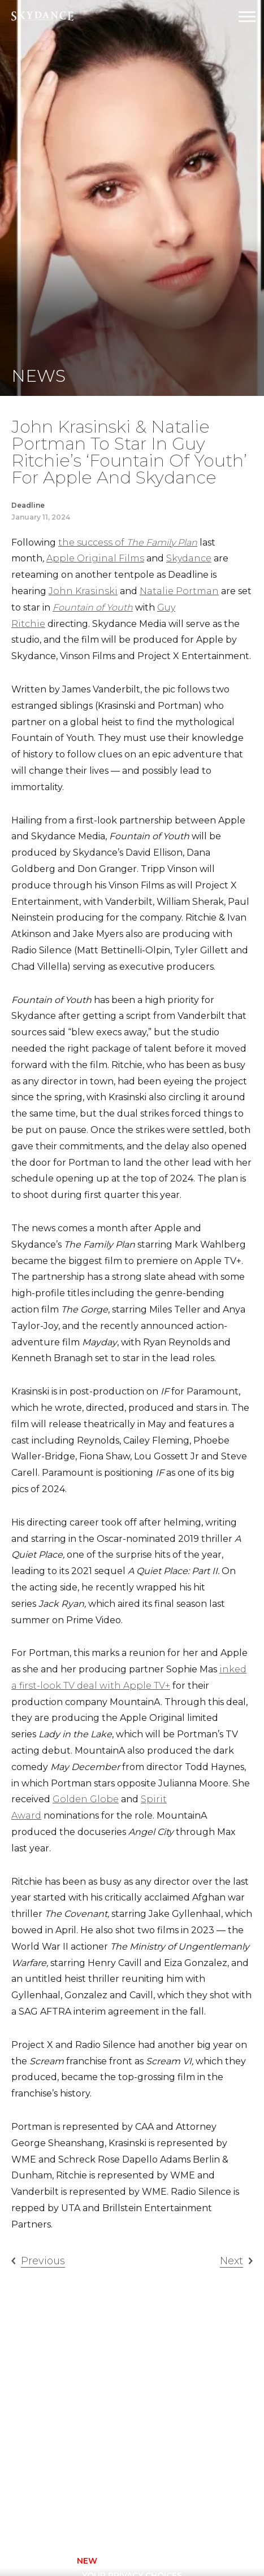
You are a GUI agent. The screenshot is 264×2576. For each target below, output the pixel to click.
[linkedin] (196, 2514)
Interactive (94, 2422)
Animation (91, 2392)
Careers (161, 2407)
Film (77, 2407)
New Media (91, 2437)
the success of (127, 542)
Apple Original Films (95, 558)
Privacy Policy (122, 2561)
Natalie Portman (179, 591)
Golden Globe (86, 1799)
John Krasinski (83, 591)
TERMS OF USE (209, 2561)
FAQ (150, 2422)
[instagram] (104, 2514)
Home (80, 2377)
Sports (84, 2452)
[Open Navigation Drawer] (247, 16)
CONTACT (45, 2561)
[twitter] (135, 2514)
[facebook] (74, 2514)
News (154, 2437)
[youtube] (165, 2514)
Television (166, 2377)
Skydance (188, 558)
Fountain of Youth (93, 607)
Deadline (28, 505)
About (157, 2392)
